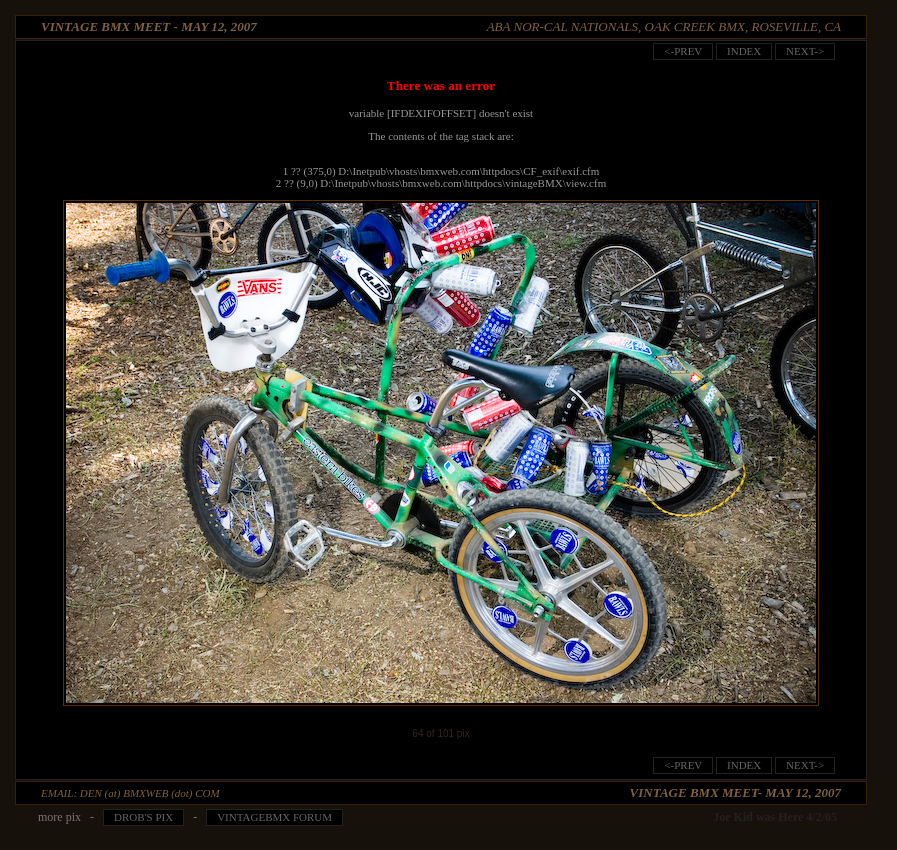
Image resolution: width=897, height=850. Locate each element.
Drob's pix (143, 817)
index (744, 51)
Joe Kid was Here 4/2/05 (775, 817)
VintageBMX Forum (274, 817)
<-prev (683, 51)
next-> (805, 51)
